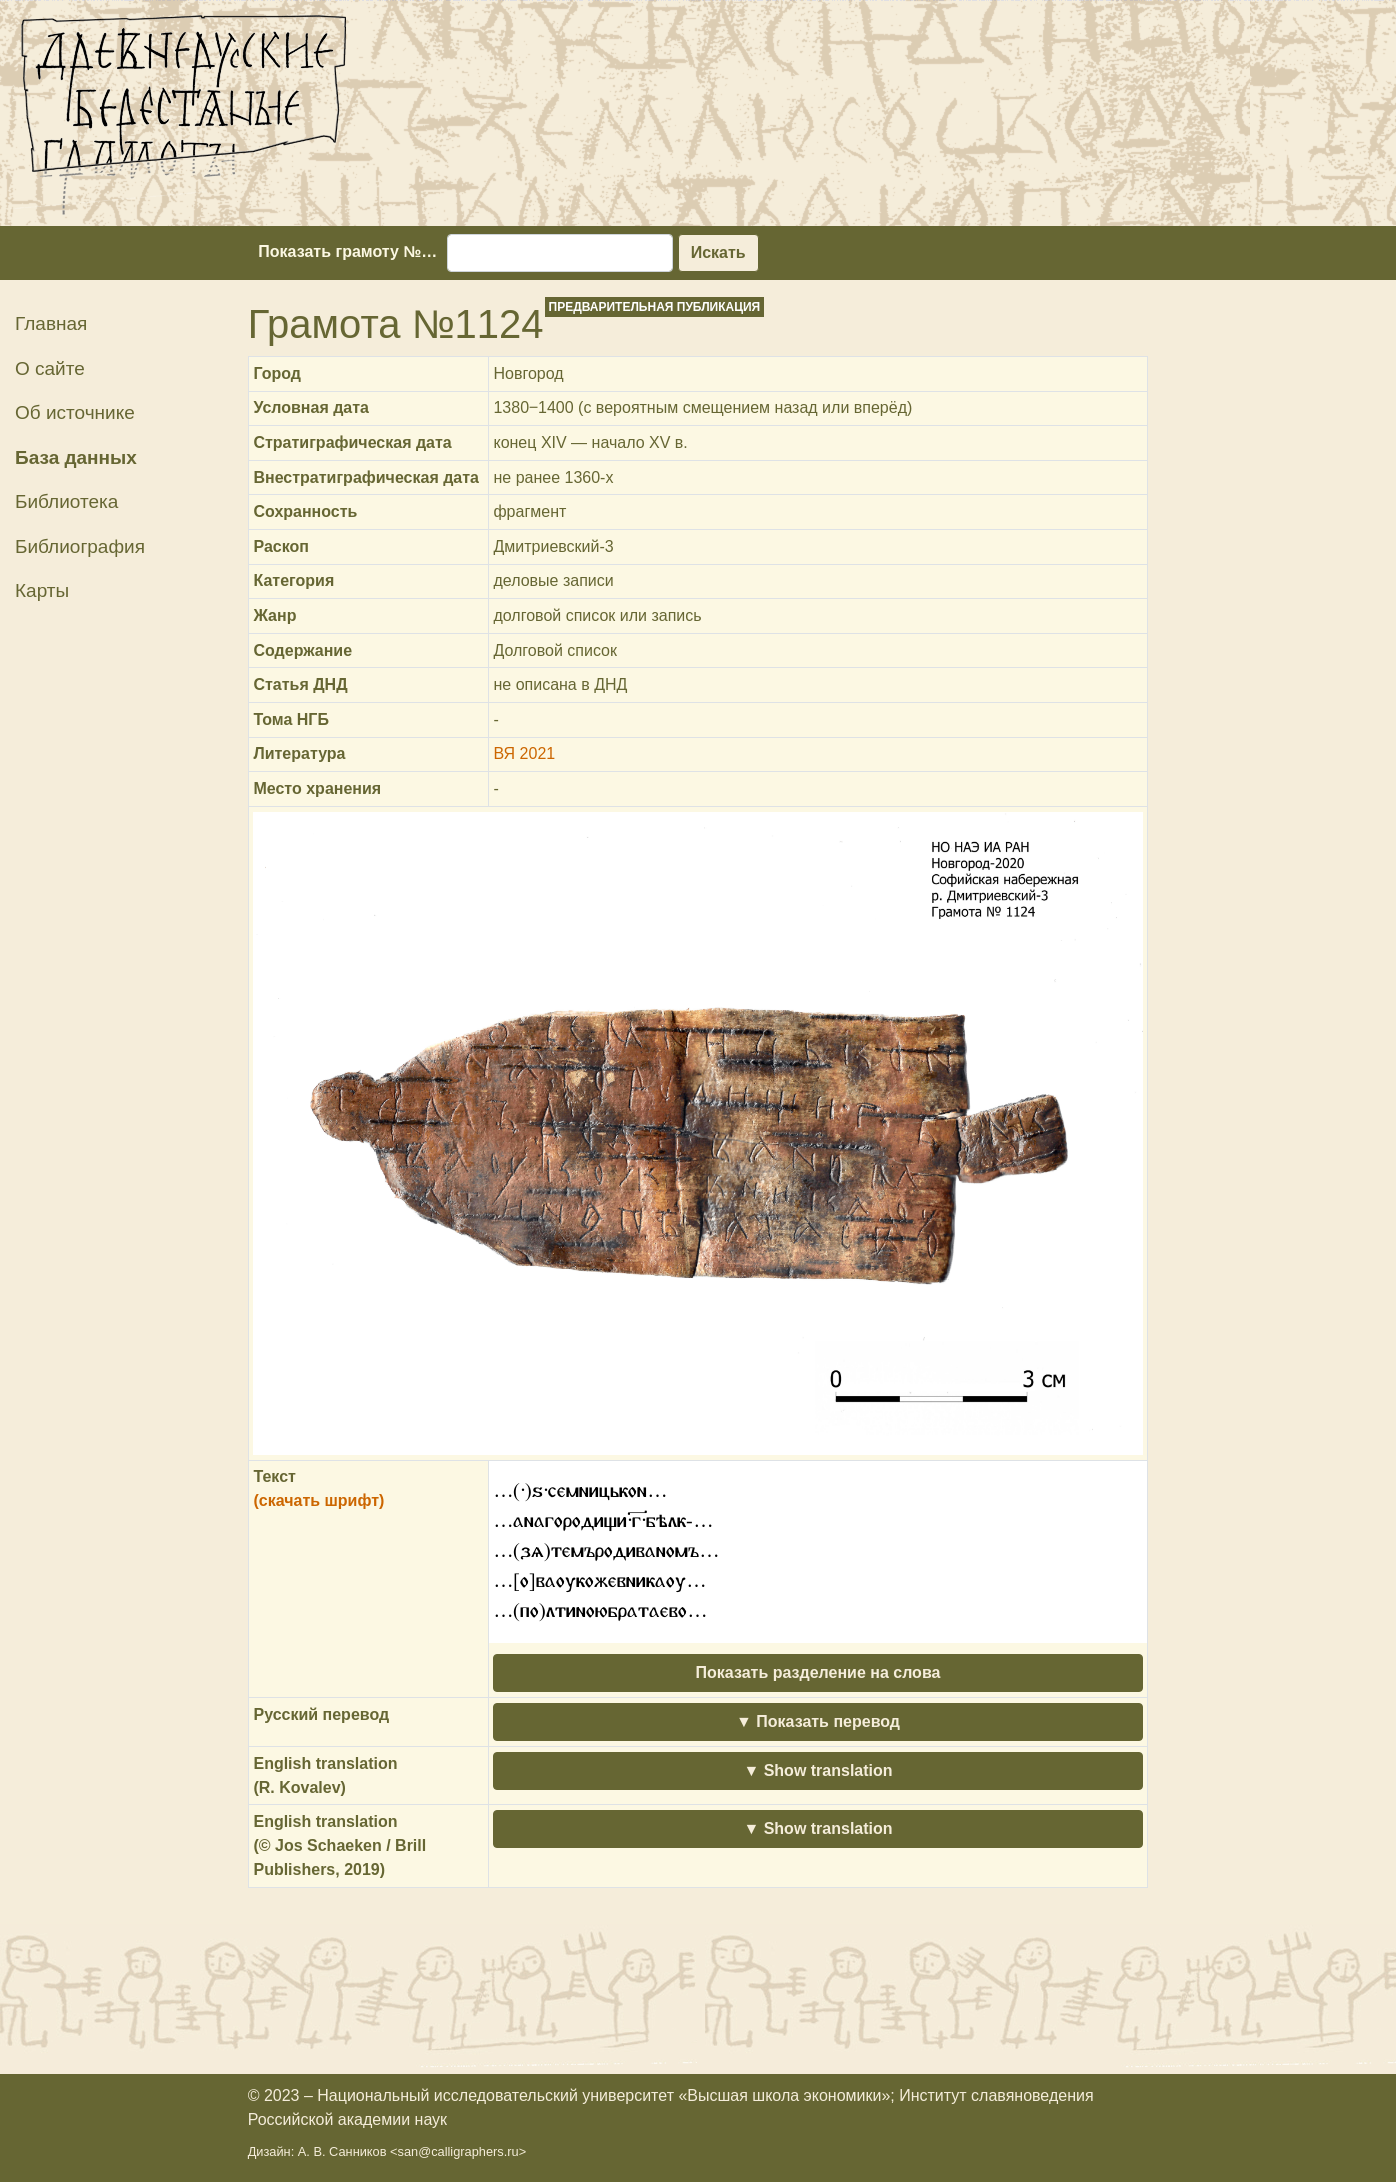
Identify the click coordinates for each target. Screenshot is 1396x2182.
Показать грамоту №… (347, 251)
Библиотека (66, 501)
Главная (51, 323)
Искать (718, 252)
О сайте (50, 368)
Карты (42, 590)
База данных (76, 457)
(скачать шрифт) (318, 1500)
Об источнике (75, 412)
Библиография (80, 546)
